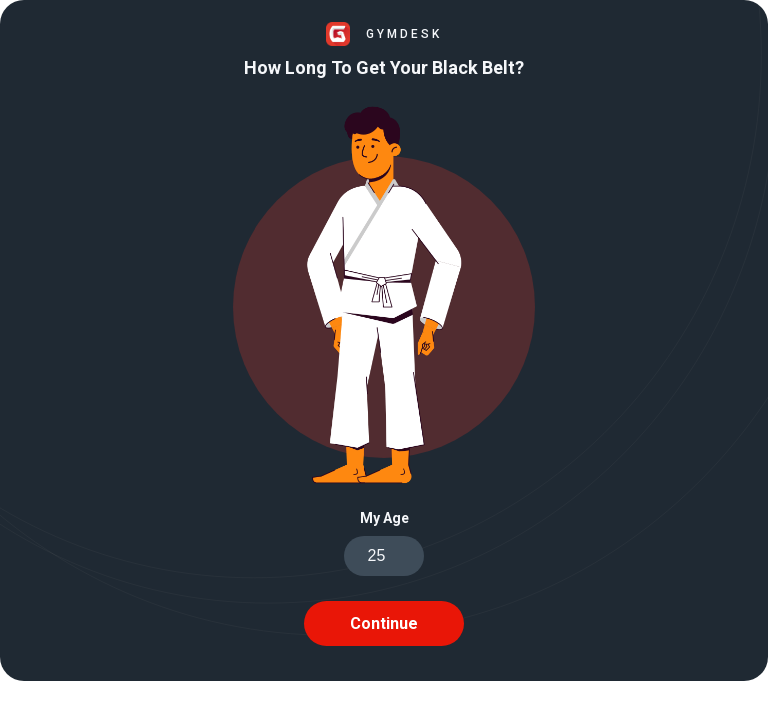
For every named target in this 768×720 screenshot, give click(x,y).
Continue (384, 623)
